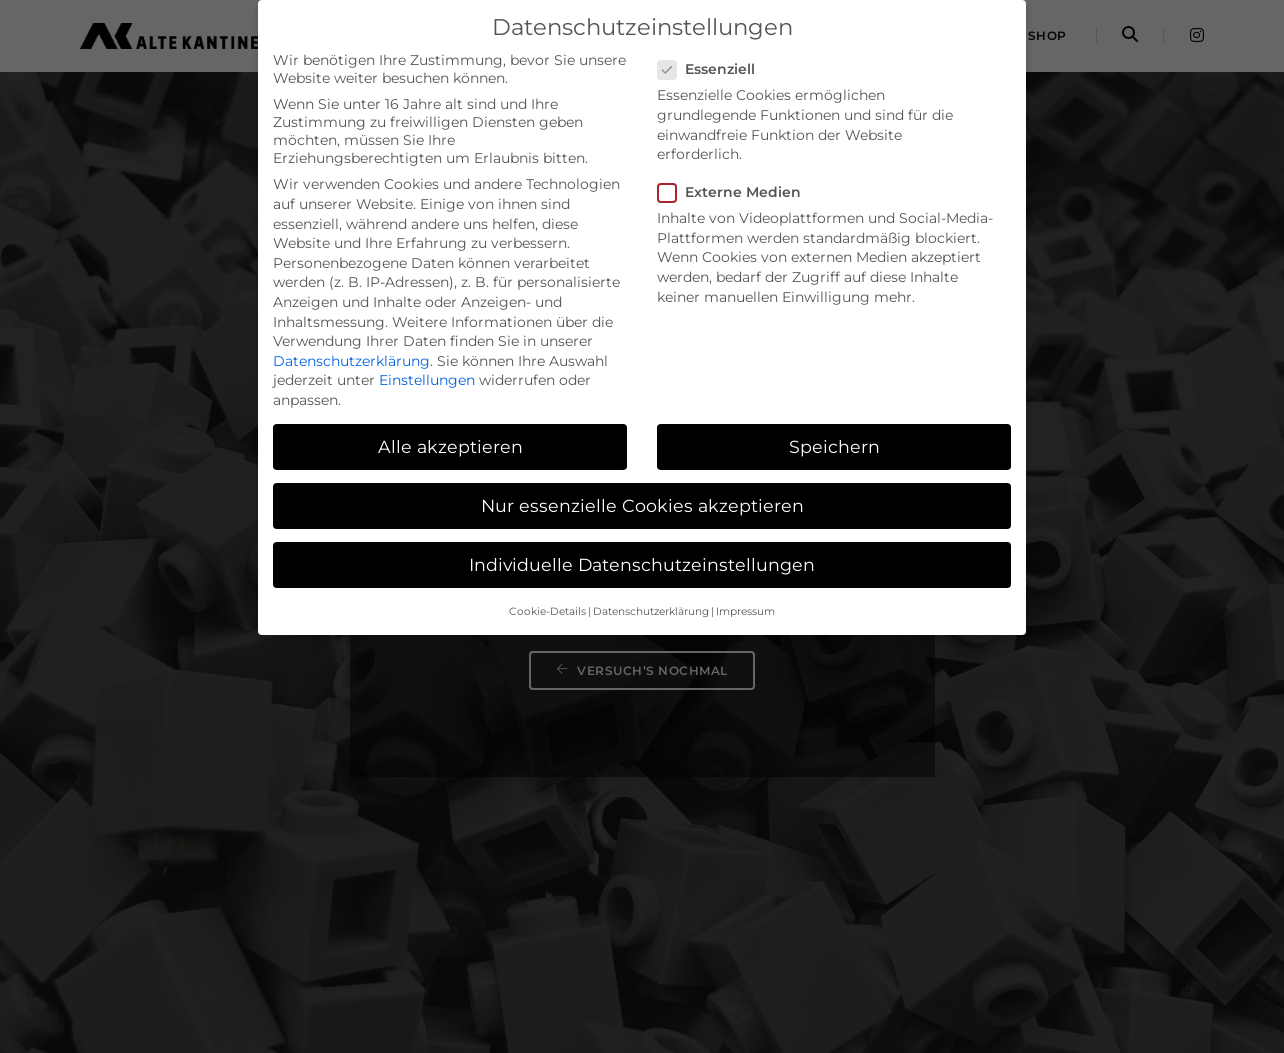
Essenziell (712, 69)
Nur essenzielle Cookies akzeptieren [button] (642, 505)
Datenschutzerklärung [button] (651, 611)
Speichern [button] (834, 446)
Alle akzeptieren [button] (450, 446)
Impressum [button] (745, 611)
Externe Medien (735, 192)
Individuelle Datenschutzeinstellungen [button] (642, 564)
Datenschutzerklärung (351, 361)
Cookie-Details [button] (547, 611)
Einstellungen (427, 380)
